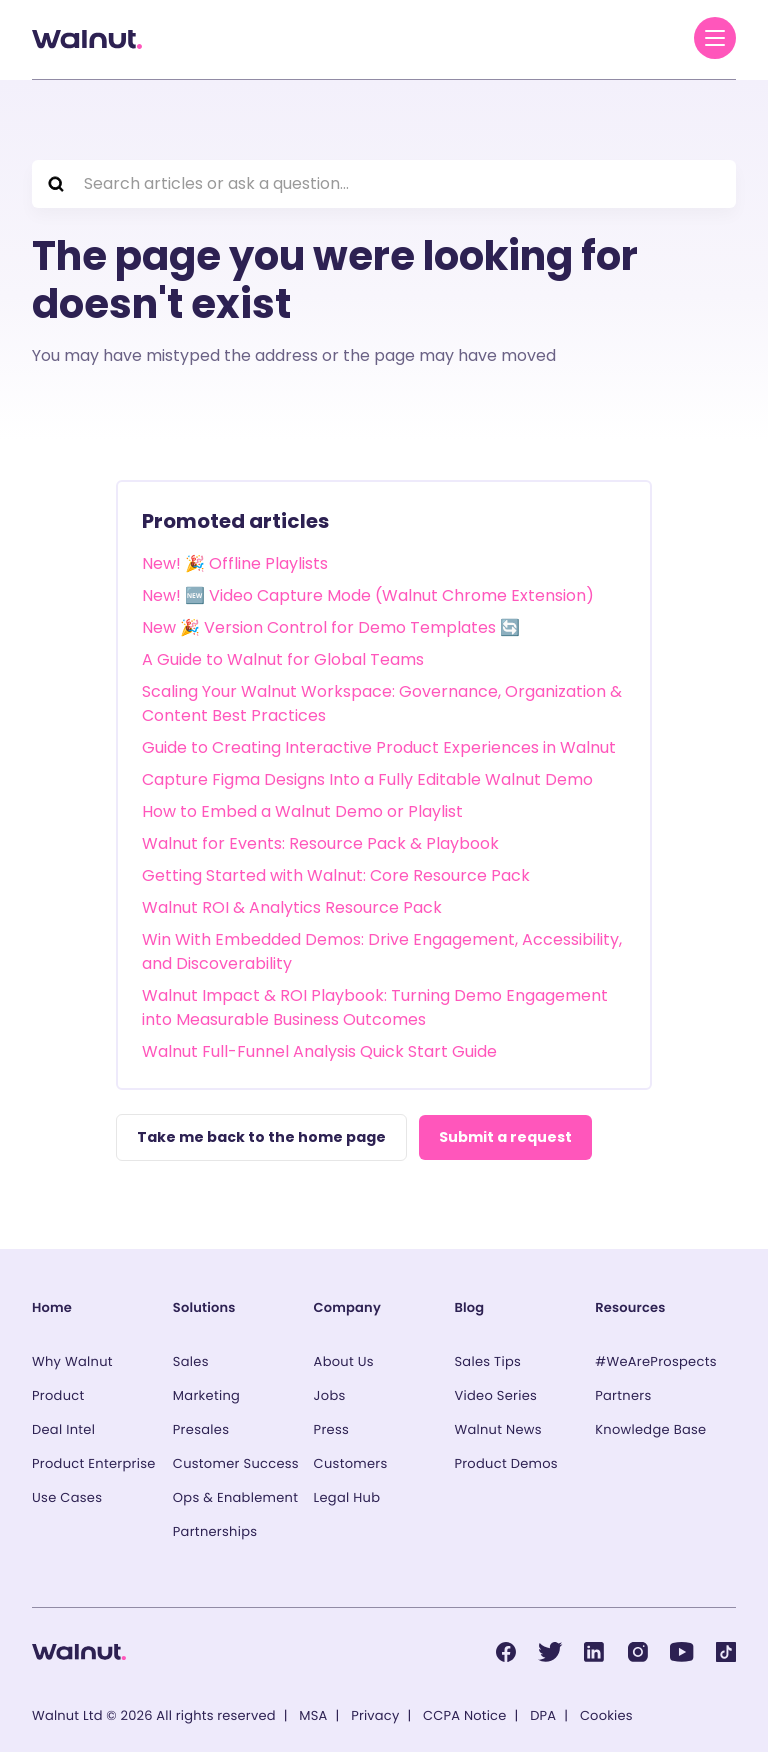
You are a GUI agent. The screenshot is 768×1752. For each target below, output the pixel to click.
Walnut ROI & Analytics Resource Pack (292, 907)
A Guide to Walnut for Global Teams (283, 659)
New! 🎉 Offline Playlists (235, 563)
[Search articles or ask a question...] (384, 184)
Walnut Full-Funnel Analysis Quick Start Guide (319, 1051)
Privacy (375, 1715)
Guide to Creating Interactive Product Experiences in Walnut (379, 747)
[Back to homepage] (87, 39)
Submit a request (505, 1137)
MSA (313, 1715)
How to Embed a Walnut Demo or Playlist (302, 811)
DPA (543, 1715)
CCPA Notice (464, 1715)
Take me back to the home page (261, 1137)
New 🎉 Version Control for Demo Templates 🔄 (331, 627)
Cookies (606, 1715)
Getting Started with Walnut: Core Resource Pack (336, 875)
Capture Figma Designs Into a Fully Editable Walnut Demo (367, 779)
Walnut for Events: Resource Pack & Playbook (320, 843)
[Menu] (715, 38)
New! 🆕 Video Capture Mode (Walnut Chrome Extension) (368, 595)
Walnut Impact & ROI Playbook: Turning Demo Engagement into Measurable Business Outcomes (375, 1007)
